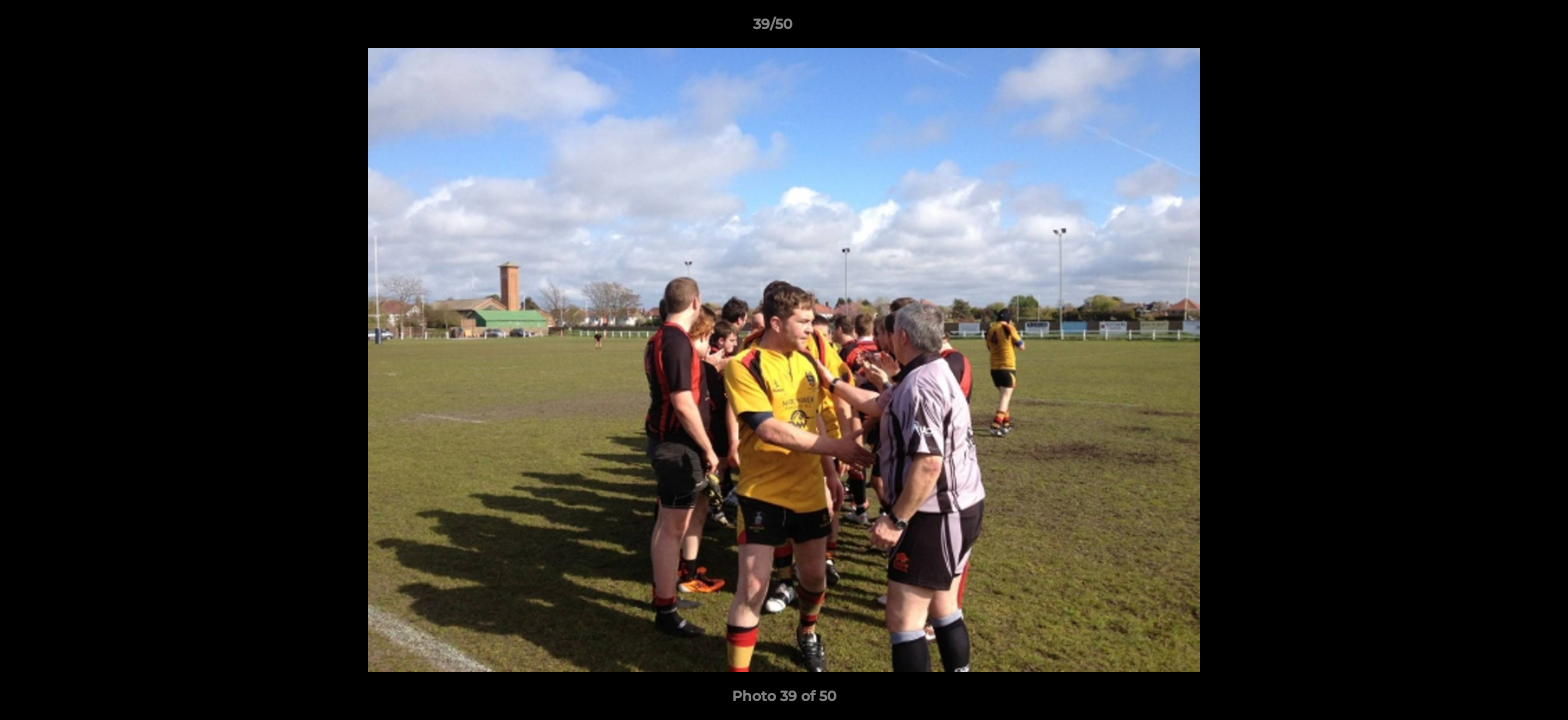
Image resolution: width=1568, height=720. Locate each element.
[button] (1484, 29)
